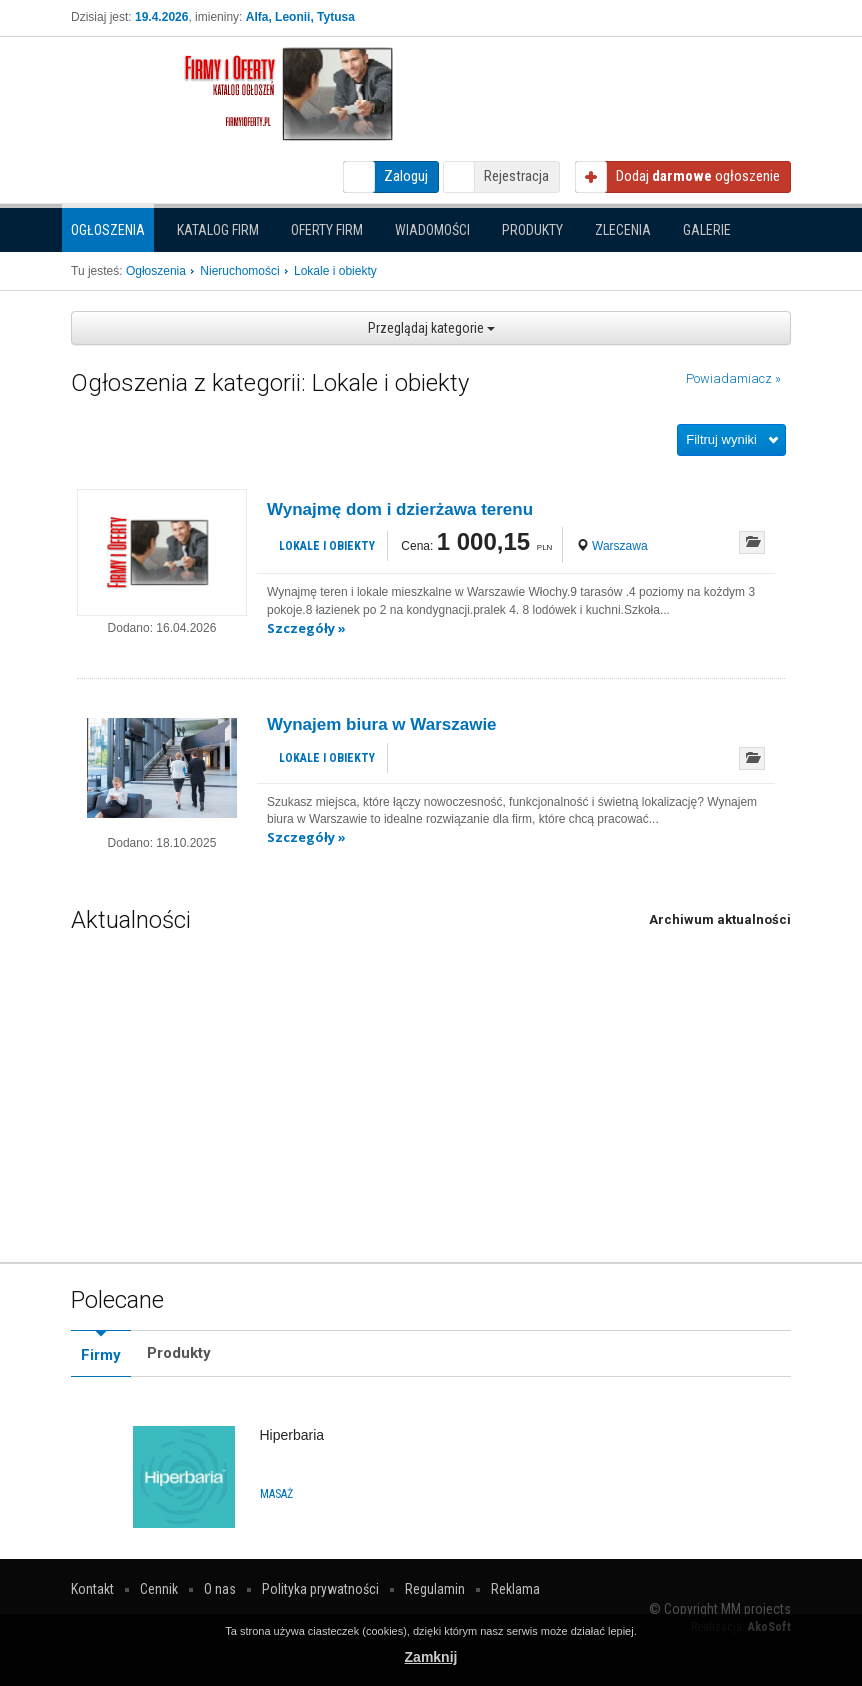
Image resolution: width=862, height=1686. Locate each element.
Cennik (159, 1589)
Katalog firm (218, 230)
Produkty (532, 230)
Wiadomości (432, 230)
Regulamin (435, 1589)
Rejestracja (516, 176)
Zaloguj (406, 176)
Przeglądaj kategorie (431, 328)
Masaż (276, 1494)
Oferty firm (327, 230)
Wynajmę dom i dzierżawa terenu (400, 509)
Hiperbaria (292, 1435)
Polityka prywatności (320, 1589)
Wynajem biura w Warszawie (382, 724)
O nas (220, 1589)
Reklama (515, 1589)
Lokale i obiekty (327, 546)
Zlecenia (623, 230)
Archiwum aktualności (720, 919)
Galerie (707, 230)
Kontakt (92, 1589)
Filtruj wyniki (721, 439)
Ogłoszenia (108, 230)
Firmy (101, 1355)
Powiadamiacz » (733, 378)
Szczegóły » (306, 628)
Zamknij (431, 1657)
